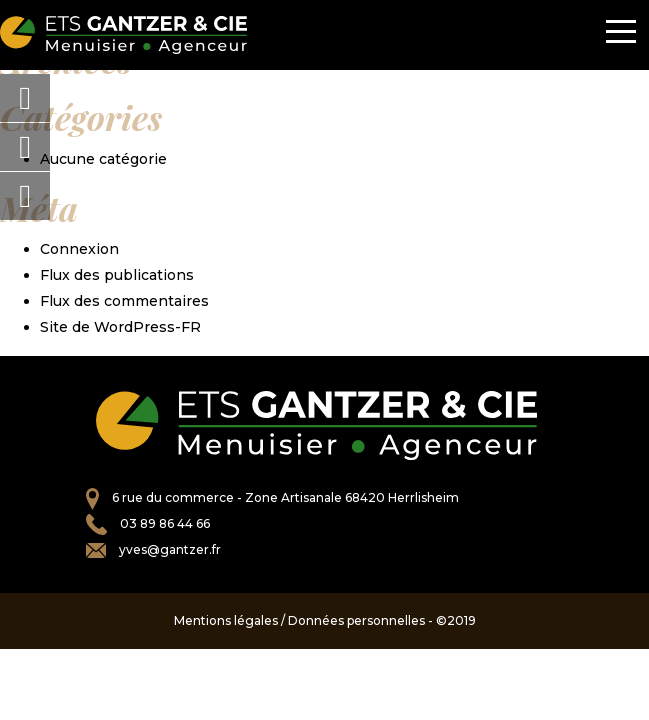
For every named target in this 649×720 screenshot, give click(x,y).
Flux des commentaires (124, 301)
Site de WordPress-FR (120, 327)
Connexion (79, 249)
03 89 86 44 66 (165, 523)
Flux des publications (117, 275)
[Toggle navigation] (621, 35)
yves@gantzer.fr (170, 549)
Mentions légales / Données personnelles (299, 620)
